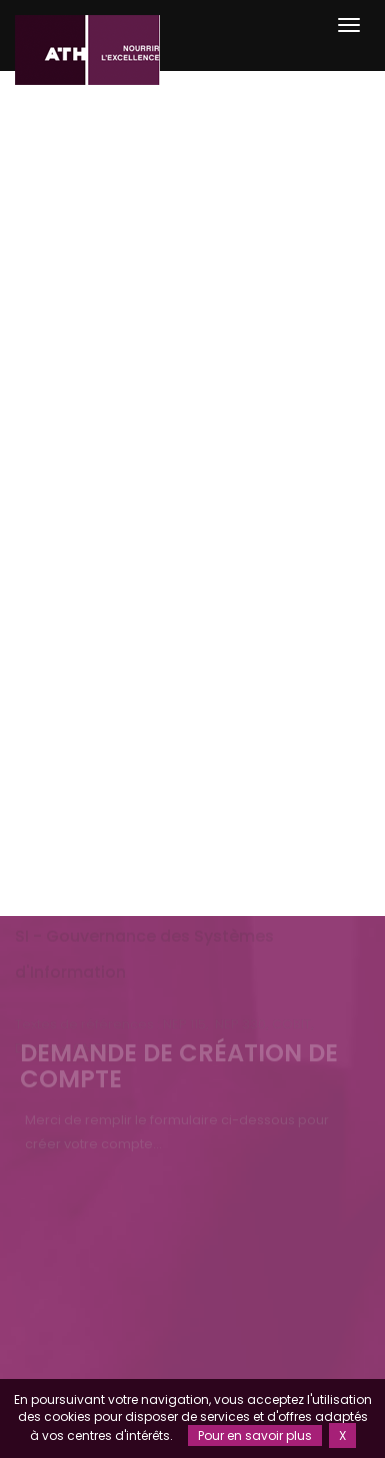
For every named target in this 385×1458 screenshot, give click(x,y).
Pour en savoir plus (255, 1435)
